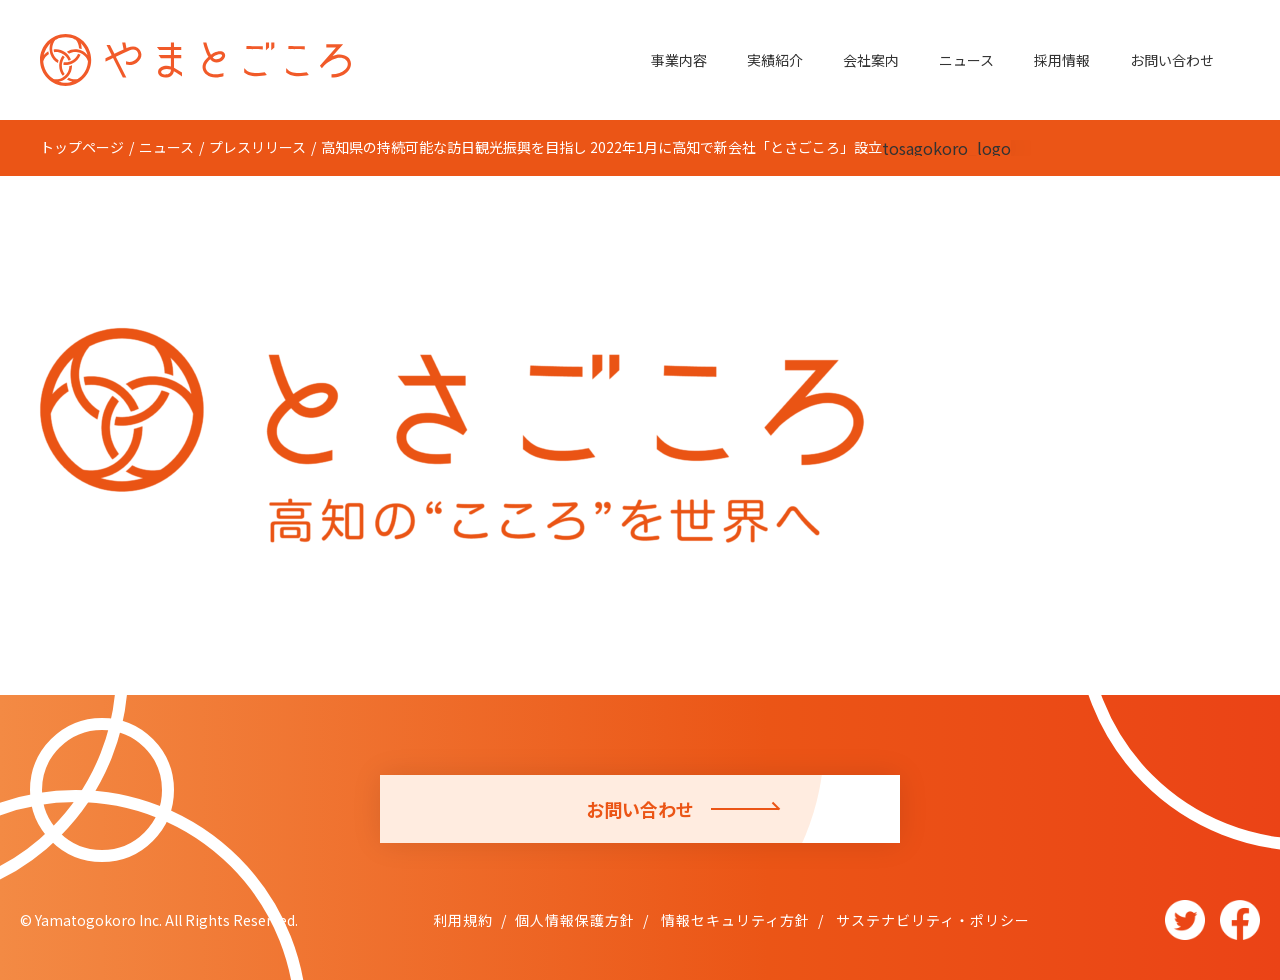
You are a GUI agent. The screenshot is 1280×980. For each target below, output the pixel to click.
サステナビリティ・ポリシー (931, 920)
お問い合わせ (1172, 60)
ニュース (966, 60)
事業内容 (679, 60)
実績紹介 (775, 60)
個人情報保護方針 (575, 920)
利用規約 (463, 920)
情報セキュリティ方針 (733, 920)
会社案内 (871, 60)
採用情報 (1062, 60)
